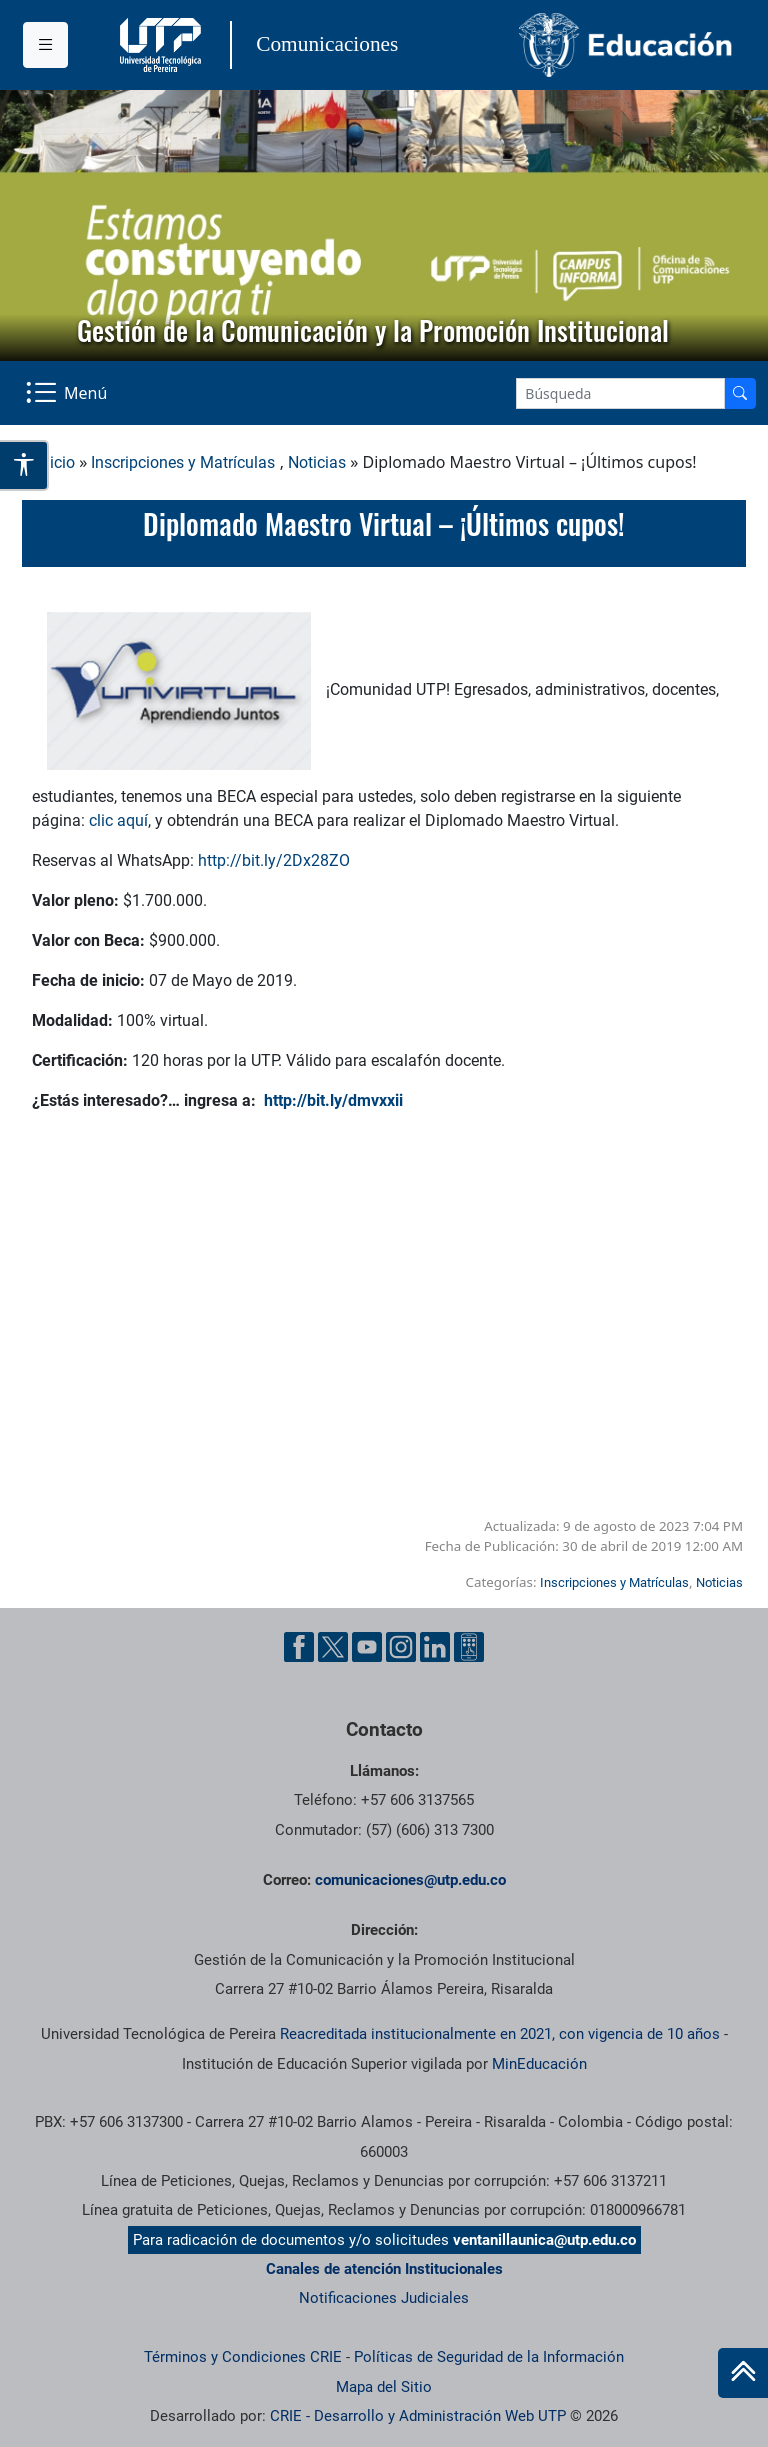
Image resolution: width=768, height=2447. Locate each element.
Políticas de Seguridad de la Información (489, 2357)
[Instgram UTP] (401, 1647)
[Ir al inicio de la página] (743, 2373)
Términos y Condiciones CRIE (243, 2357)
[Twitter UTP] (333, 1647)
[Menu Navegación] (68, 393)
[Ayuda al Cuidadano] (469, 1647)
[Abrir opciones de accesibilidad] (24, 465)
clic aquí (118, 820)
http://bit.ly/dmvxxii (333, 1100)
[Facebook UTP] (299, 1647)
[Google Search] (620, 393)
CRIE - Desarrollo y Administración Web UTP (418, 2416)
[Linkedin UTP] (435, 1647)
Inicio (56, 462)
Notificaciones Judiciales (384, 2298)
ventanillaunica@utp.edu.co (544, 2240)
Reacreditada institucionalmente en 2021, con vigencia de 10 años (500, 2034)
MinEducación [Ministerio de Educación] (539, 2064)
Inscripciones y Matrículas (183, 462)
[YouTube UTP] (367, 1647)
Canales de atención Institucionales (384, 2269)
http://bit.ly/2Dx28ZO (274, 860)
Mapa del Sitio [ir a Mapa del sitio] (384, 2387)
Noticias (317, 462)
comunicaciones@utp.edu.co (410, 1880)
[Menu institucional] (45, 45)
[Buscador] (740, 393)
